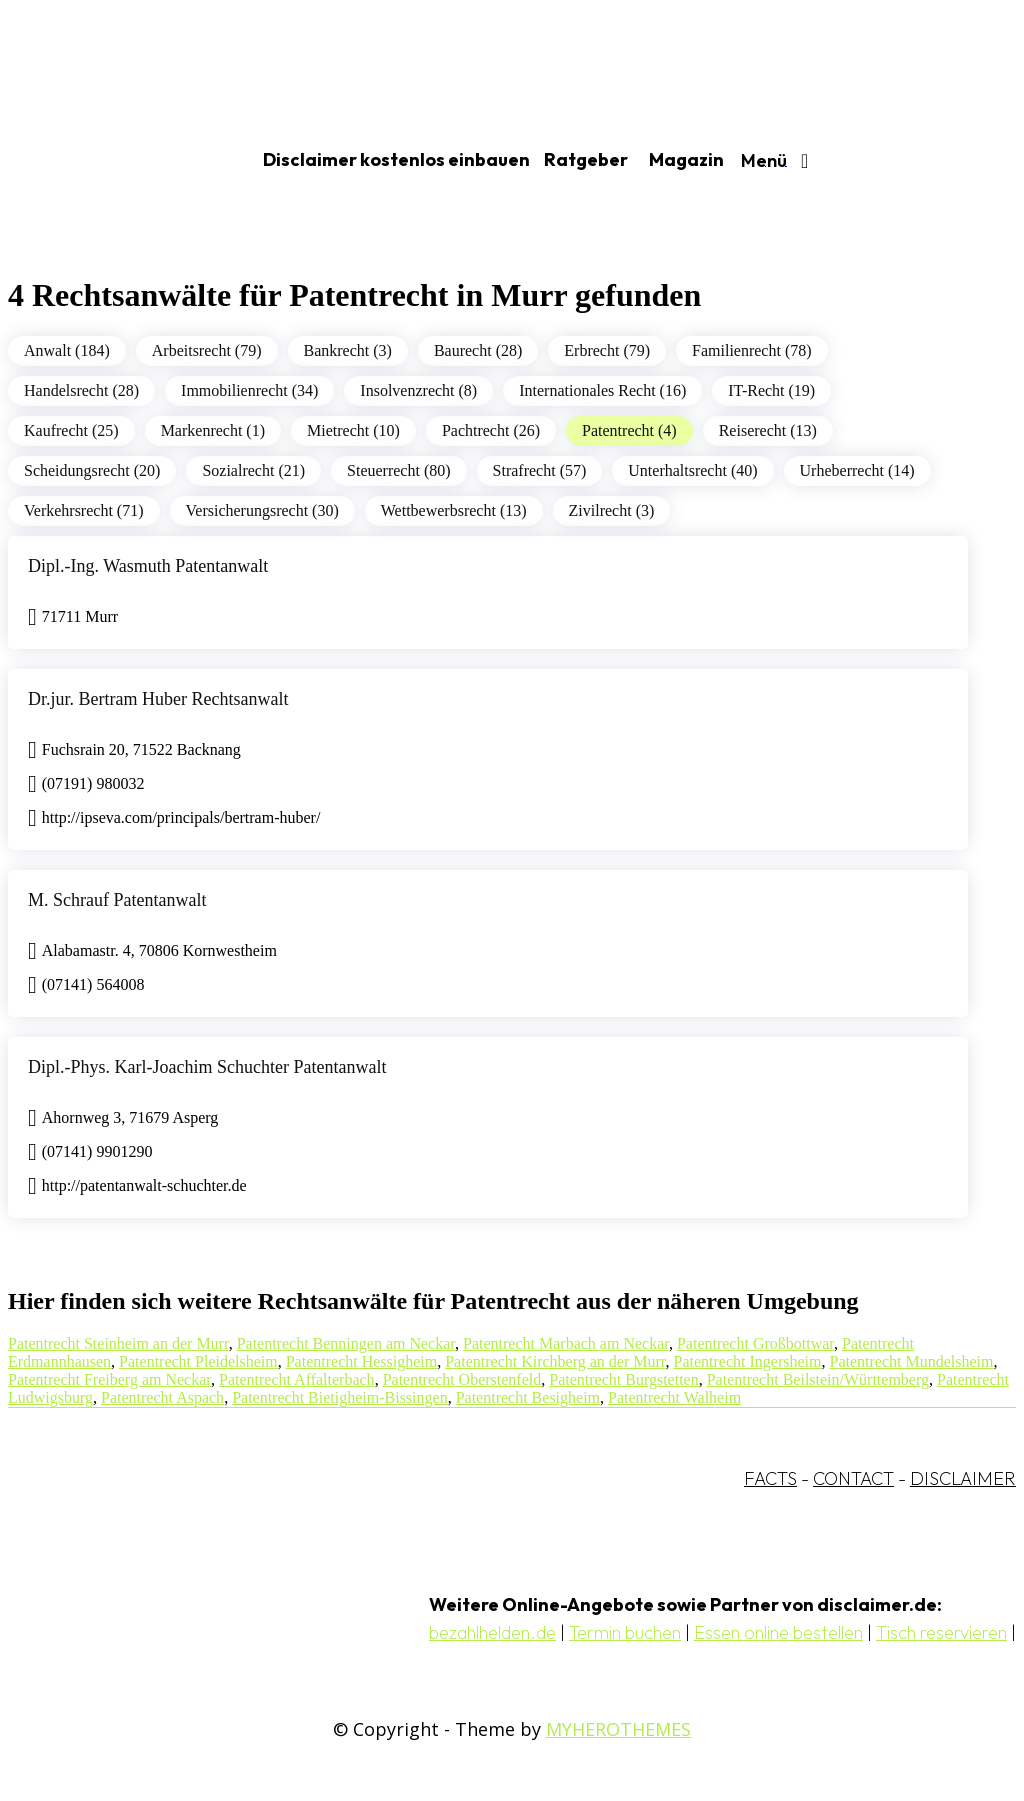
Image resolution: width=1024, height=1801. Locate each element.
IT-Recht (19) (771, 390)
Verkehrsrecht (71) (84, 510)
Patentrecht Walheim (674, 1397)
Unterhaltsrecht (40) (692, 470)
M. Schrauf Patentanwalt (117, 900)
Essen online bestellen (778, 1632)
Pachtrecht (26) (491, 430)
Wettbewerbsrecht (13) (454, 510)
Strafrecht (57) (540, 470)
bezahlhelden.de (492, 1632)
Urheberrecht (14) (857, 470)
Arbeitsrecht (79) (207, 350)
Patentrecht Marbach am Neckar (566, 1343)
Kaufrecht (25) (71, 430)
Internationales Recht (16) (602, 390)
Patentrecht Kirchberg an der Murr (555, 1361)
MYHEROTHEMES (618, 1729)
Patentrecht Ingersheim (748, 1361)
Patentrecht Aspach (162, 1397)
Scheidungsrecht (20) (92, 470)
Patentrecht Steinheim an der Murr (118, 1343)
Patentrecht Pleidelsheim (198, 1361)
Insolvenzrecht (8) (418, 390)
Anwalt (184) (67, 350)
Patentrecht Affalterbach (297, 1379)
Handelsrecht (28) (81, 390)
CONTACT (853, 1478)
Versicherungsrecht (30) (262, 510)
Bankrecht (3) (348, 350)
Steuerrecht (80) (399, 470)
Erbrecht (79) (607, 350)
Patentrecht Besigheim (528, 1397)
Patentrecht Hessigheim (362, 1361)
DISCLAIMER (963, 1478)
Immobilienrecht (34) (249, 390)
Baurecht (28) (478, 350)
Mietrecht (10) (353, 430)
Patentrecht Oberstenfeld (462, 1379)
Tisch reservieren (941, 1632)
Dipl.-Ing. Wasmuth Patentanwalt (148, 566)
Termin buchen (625, 1632)
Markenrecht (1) (213, 430)
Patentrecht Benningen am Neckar (346, 1343)
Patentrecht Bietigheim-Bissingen (340, 1397)
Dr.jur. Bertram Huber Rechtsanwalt (158, 699)
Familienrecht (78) (752, 350)
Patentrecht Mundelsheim (911, 1361)
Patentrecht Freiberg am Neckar (109, 1379)
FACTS (770, 1478)
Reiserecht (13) (768, 430)
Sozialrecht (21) (253, 470)
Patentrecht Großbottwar (755, 1343)
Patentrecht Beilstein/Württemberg (818, 1379)
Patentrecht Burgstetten (623, 1379)
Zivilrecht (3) (612, 510)
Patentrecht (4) (629, 430)
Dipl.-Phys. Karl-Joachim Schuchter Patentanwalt (207, 1067)
